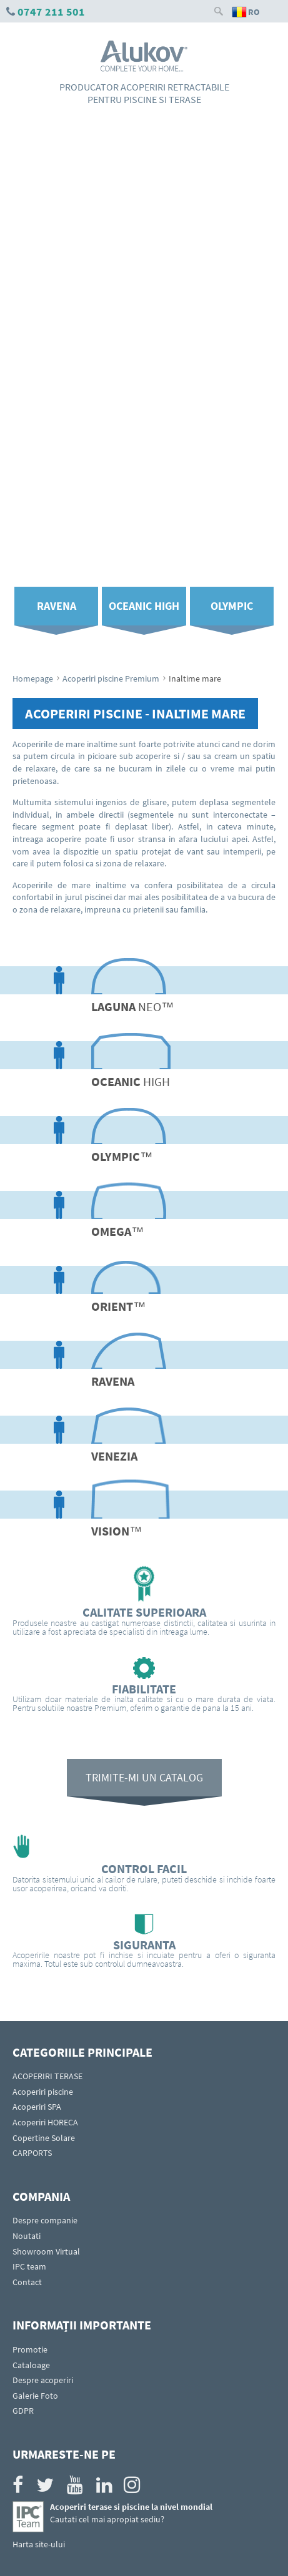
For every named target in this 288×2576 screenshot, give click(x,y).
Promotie (29, 2349)
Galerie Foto (35, 2395)
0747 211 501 (51, 11)
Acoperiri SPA (36, 2106)
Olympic (232, 606)
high (130, 1081)
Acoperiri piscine (42, 2091)
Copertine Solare (43, 2137)
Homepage (32, 678)
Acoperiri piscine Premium (110, 678)
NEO (132, 1006)
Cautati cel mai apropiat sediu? (107, 2519)
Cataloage (31, 2365)
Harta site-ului (38, 2544)
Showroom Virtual (46, 2251)
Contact (27, 2282)
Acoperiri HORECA (45, 2122)
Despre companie (44, 2220)
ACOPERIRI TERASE (47, 2076)
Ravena (56, 606)
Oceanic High (144, 606)
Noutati (26, 2235)
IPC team (29, 2266)
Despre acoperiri (42, 2380)
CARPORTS (32, 2152)
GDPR (23, 2410)
